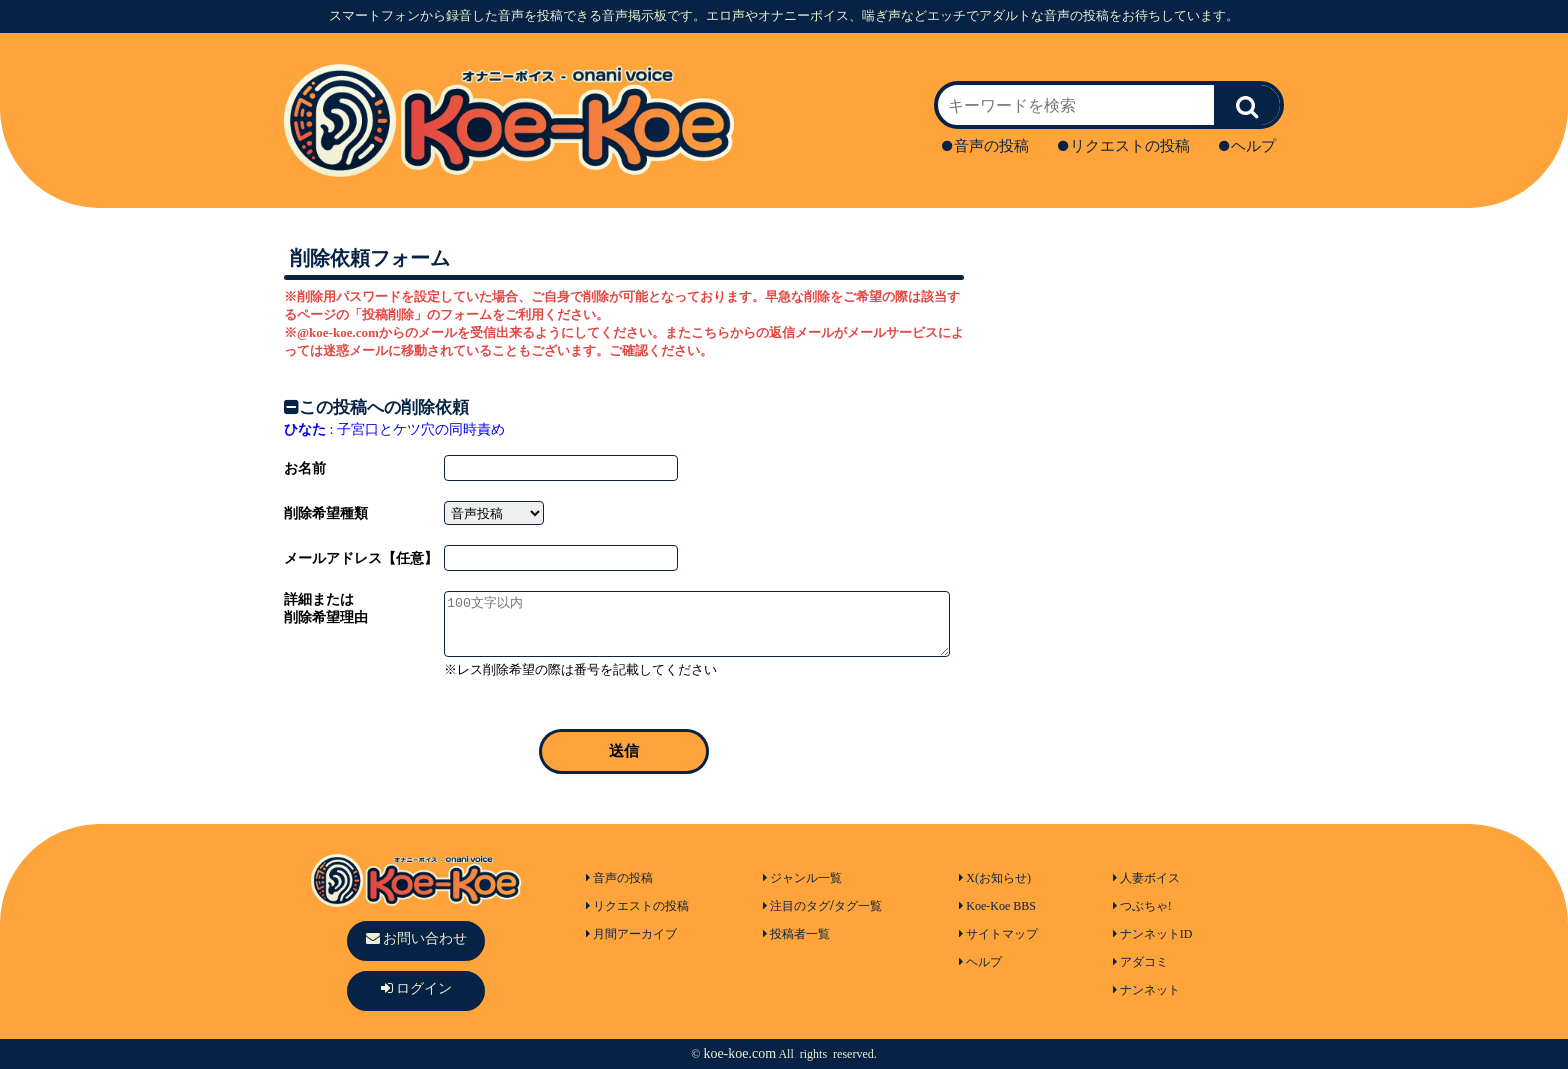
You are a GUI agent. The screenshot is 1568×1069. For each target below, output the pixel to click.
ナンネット (1146, 990)
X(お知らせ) (995, 878)
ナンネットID (1153, 934)
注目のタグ (796, 906)
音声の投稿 (985, 146)
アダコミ (1140, 962)
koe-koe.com (739, 1053)
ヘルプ (1247, 146)
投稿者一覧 (796, 934)
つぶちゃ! (1142, 906)
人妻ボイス (1146, 878)
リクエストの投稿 (1124, 146)
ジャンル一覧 (802, 878)
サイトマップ (998, 934)
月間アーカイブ (631, 934)
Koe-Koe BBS (997, 906)
